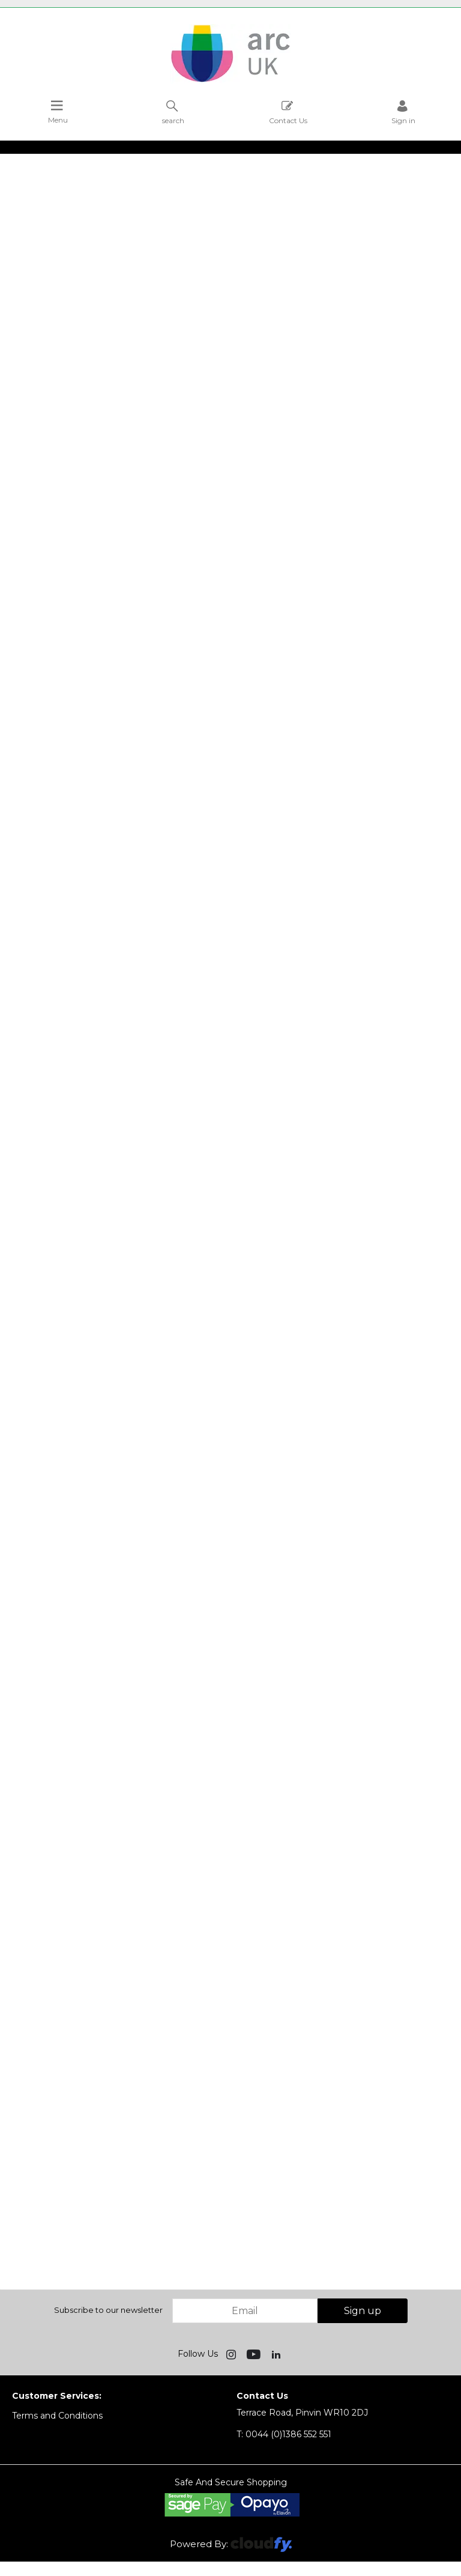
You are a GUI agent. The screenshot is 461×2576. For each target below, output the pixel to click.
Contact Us (288, 112)
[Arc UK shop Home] (230, 81)
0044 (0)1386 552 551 (284, 2434)
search (173, 112)
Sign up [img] (362, 2310)
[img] (232, 2354)
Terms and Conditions (57, 2415)
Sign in (403, 112)
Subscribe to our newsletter (108, 2310)
